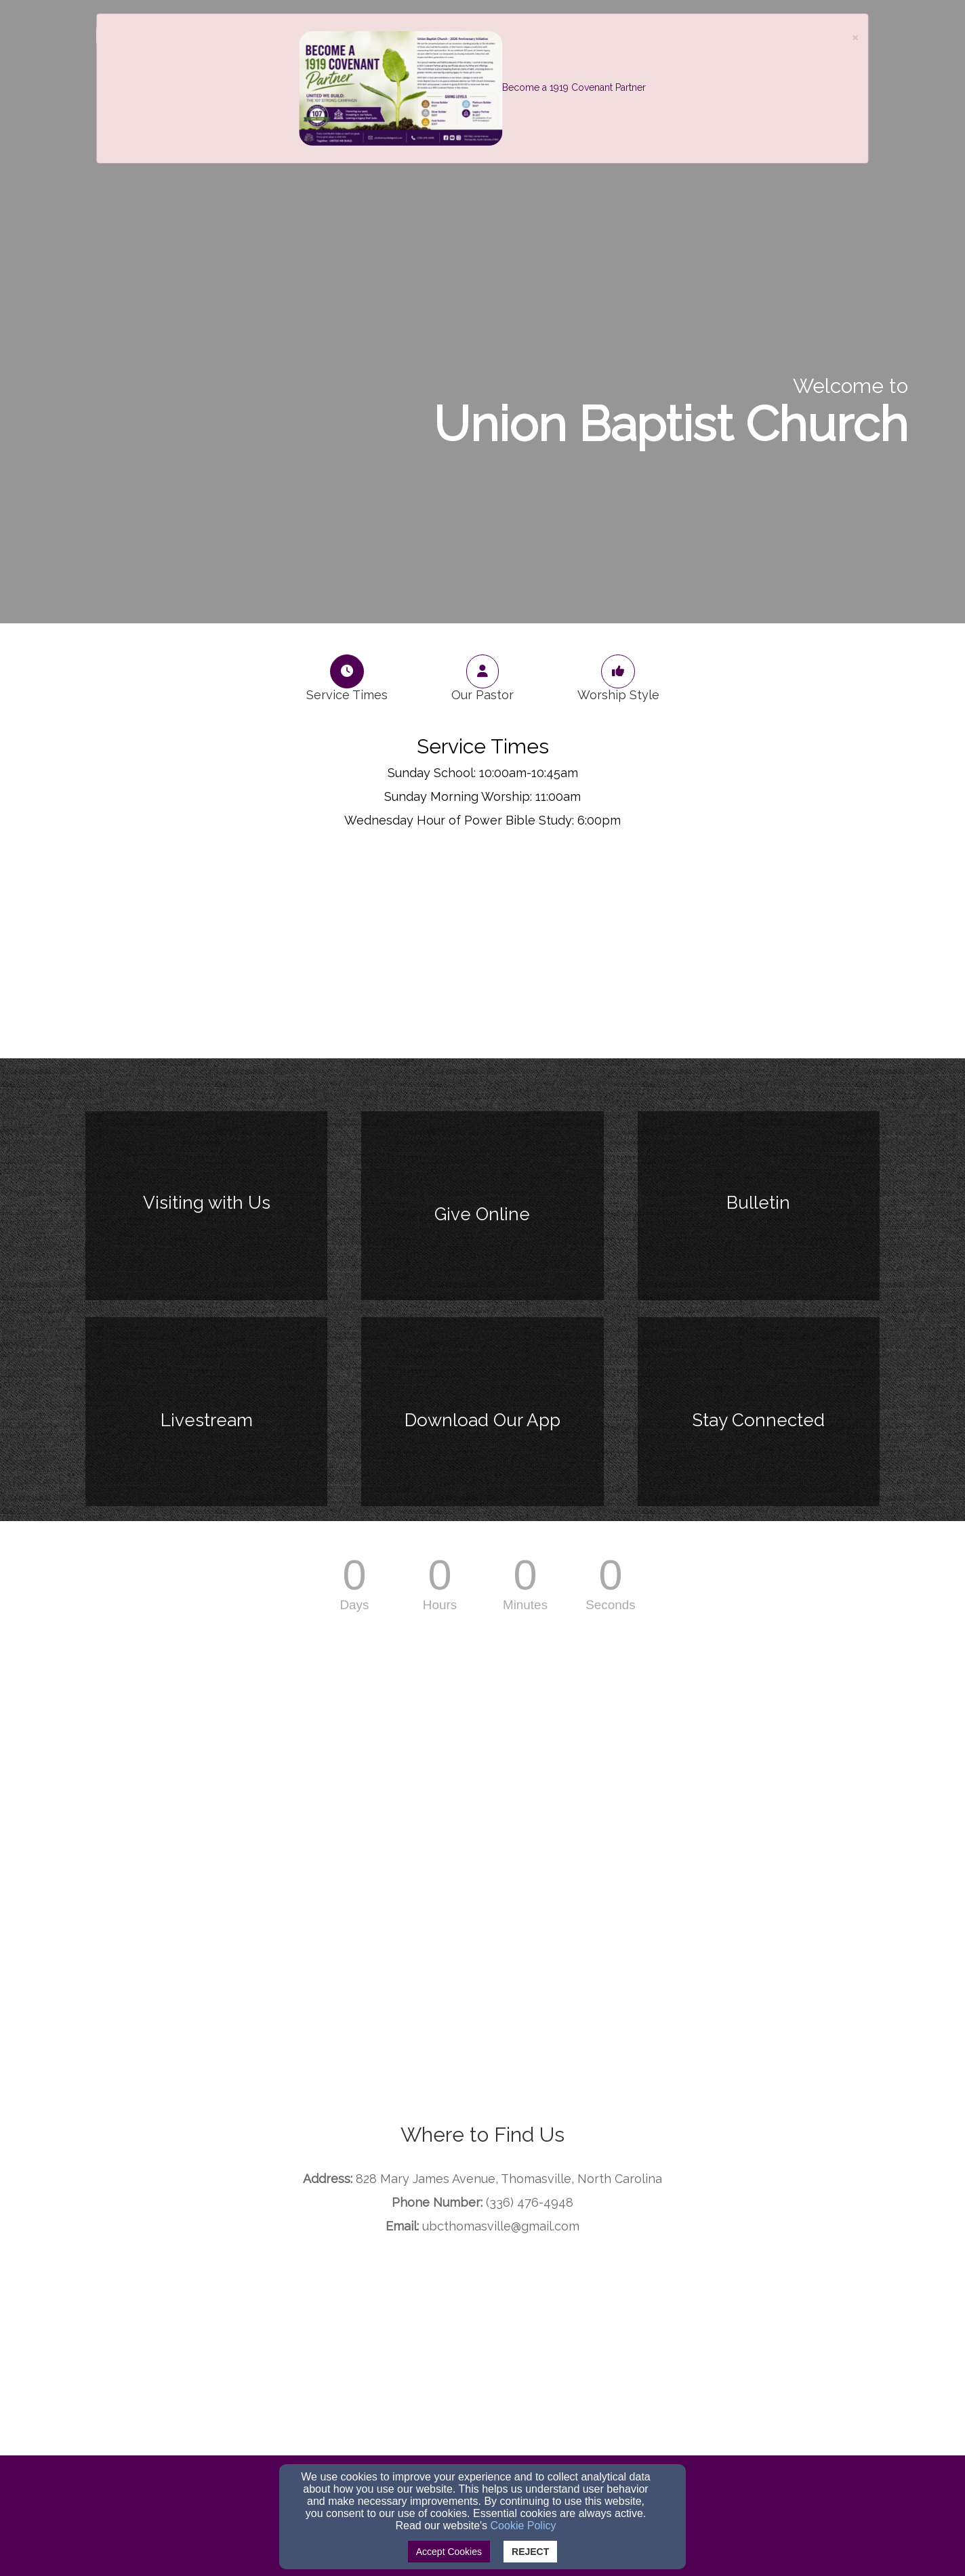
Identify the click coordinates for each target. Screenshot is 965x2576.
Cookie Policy (523, 2525)
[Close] (855, 37)
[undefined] (206, 1214)
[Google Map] (482, 2353)
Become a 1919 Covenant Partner (574, 87)
